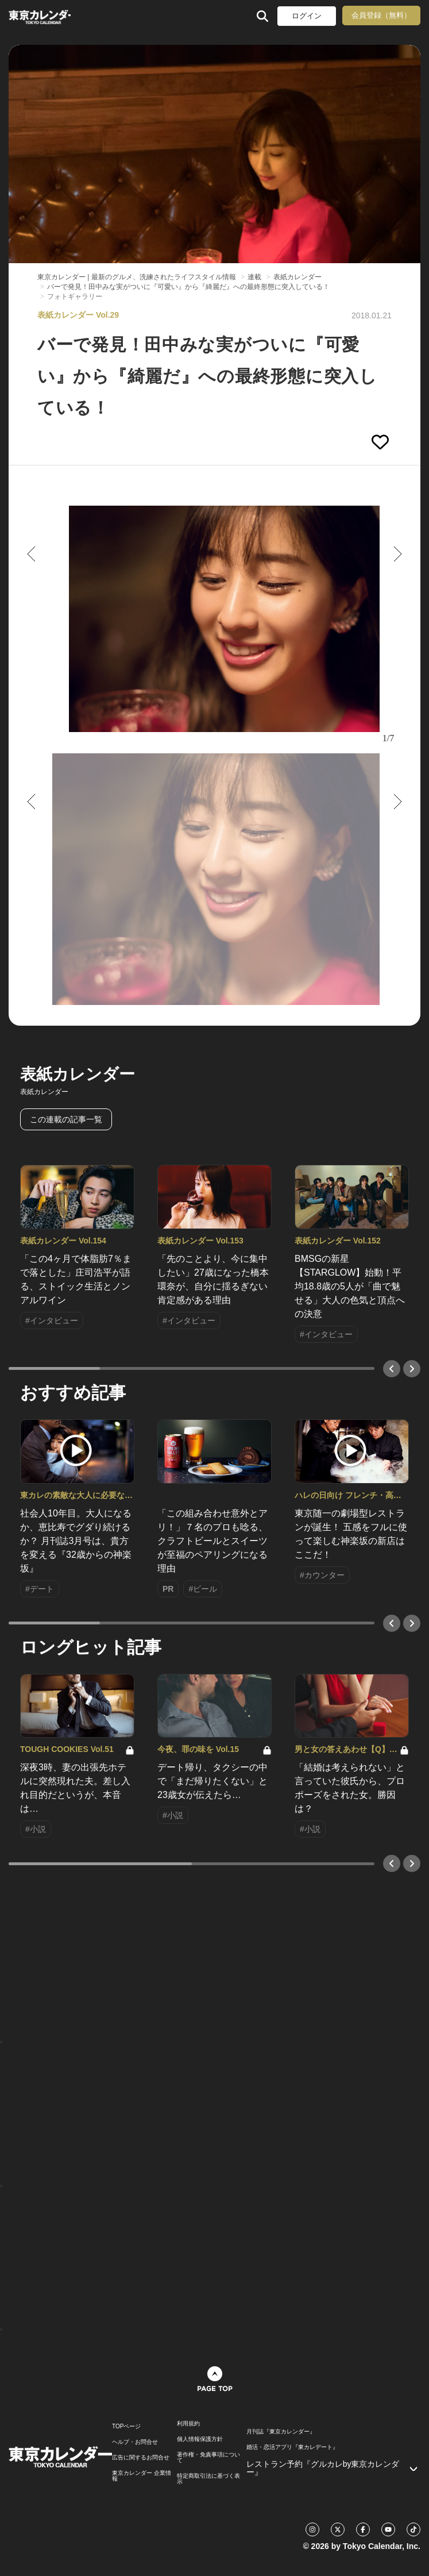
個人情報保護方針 (200, 2439)
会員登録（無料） (381, 15)
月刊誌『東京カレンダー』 (280, 2432)
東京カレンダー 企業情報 (141, 2476)
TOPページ (126, 2426)
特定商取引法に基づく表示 (208, 2479)
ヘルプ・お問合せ (135, 2442)
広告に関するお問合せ (140, 2458)
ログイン (307, 15)
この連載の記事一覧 (66, 1119)
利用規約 (188, 2424)
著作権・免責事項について (208, 2457)
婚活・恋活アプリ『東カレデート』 (292, 2447)
